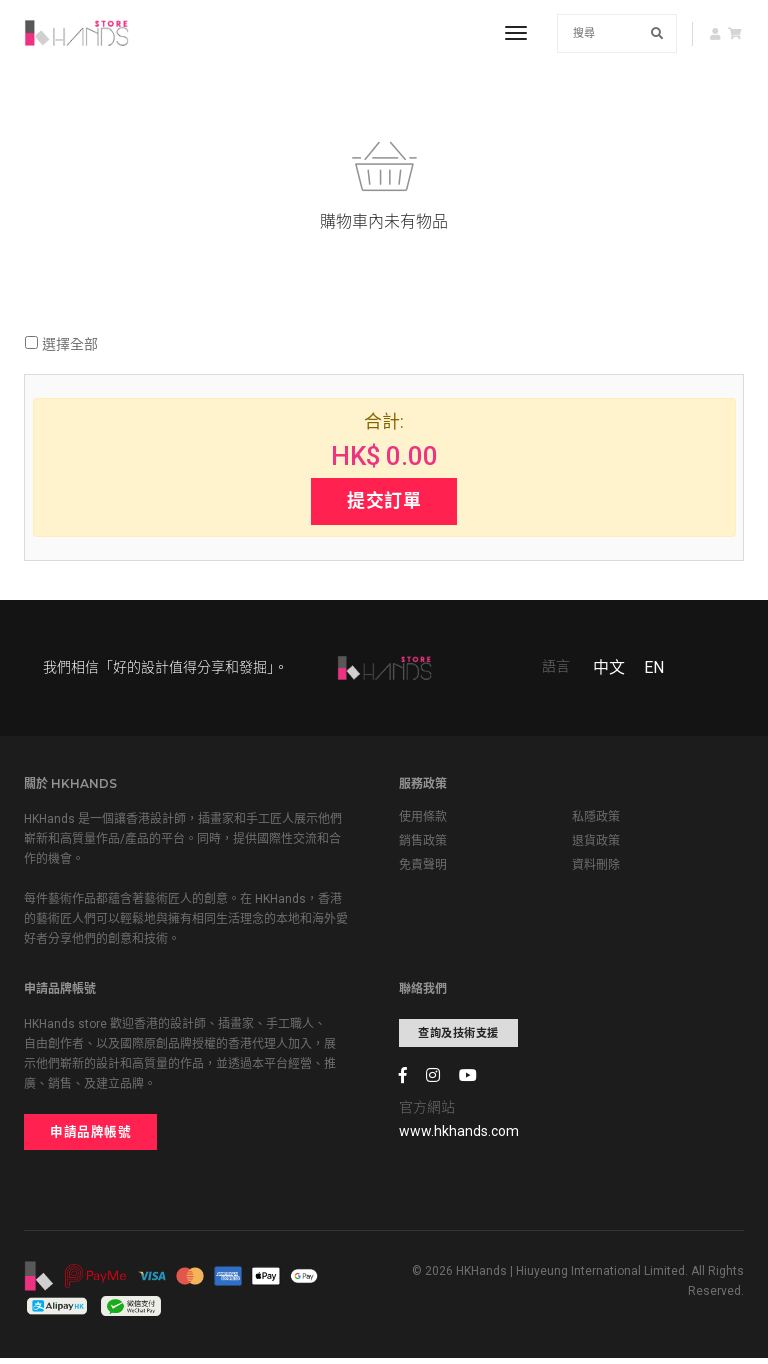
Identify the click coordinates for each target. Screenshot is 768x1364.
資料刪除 (596, 870)
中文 (609, 671)
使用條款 (423, 822)
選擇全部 (61, 346)
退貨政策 (596, 846)
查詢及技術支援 (458, 1038)
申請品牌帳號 (90, 1136)
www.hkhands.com (459, 1136)
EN (654, 671)
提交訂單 (384, 503)
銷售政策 (423, 846)
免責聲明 (423, 870)
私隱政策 (596, 822)
